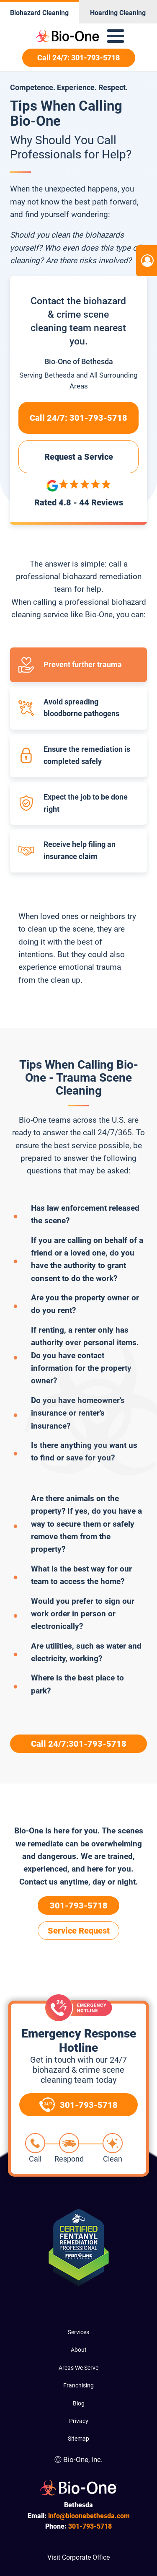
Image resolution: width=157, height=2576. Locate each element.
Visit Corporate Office (78, 2557)
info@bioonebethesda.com (89, 2516)
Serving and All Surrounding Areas (78, 380)
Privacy (78, 2421)
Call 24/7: (78, 418)
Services (78, 2332)
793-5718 (90, 2526)
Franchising (78, 2385)
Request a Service (78, 457)
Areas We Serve (78, 2367)
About (79, 2349)
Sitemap (78, 2438)
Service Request (79, 1931)
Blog (79, 2403)
